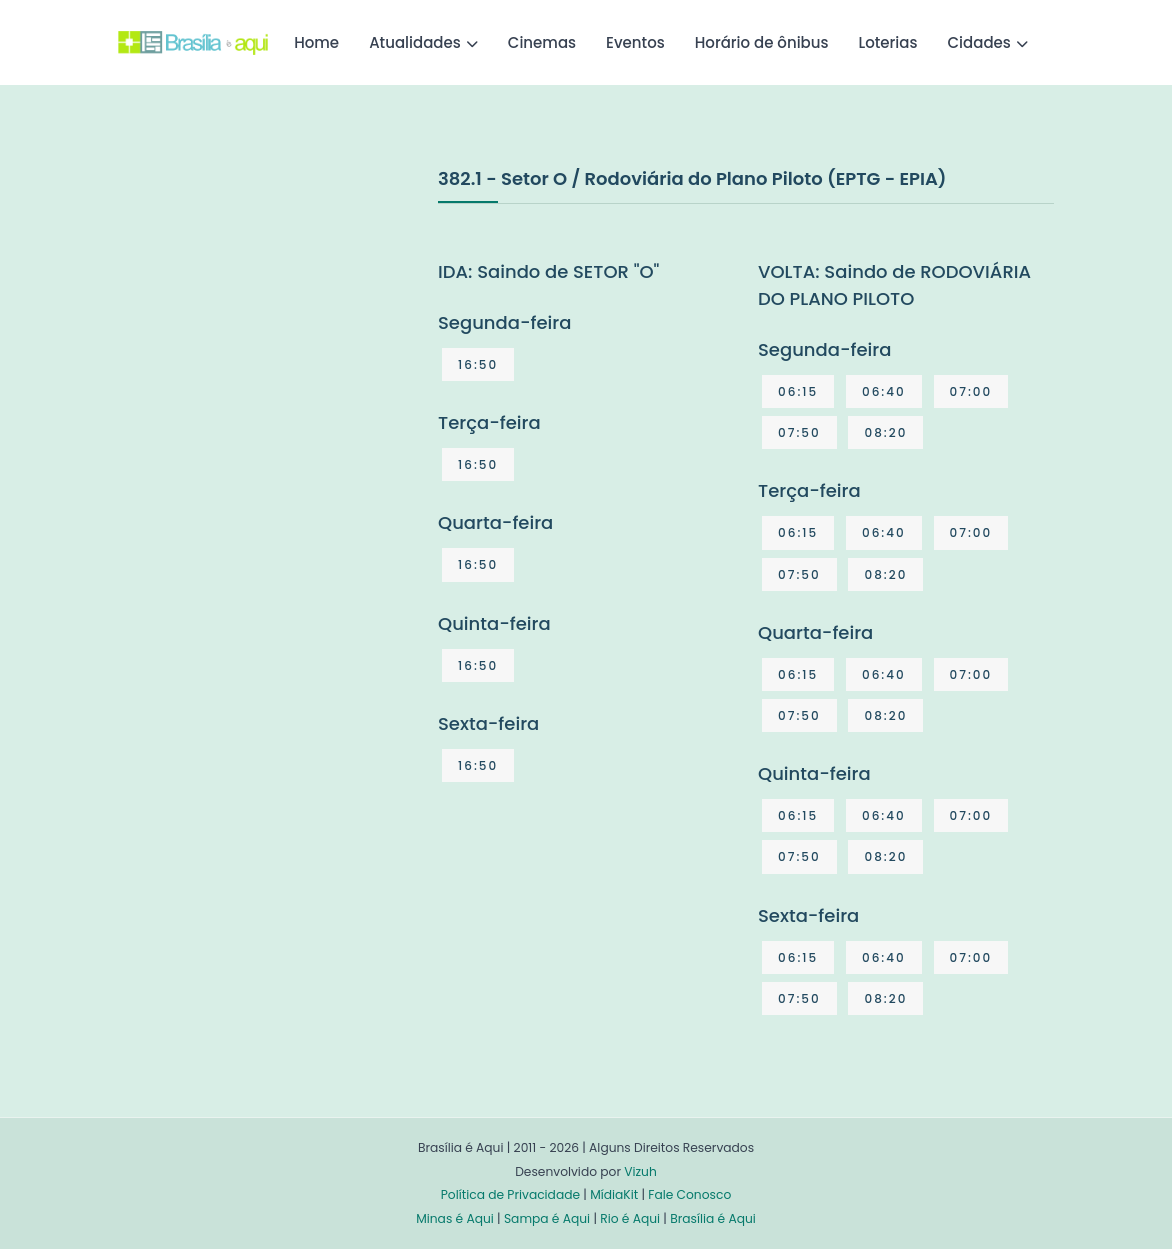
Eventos (635, 42)
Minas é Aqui (455, 1218)
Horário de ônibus (762, 42)
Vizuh (640, 1171)
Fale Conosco (689, 1194)
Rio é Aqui (630, 1218)
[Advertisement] (268, 314)
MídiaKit (614, 1194)
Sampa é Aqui (547, 1218)
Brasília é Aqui (713, 1218)
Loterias (888, 42)
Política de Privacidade (510, 1194)
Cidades (979, 42)
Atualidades (415, 42)
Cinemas (542, 42)
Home (316, 42)
